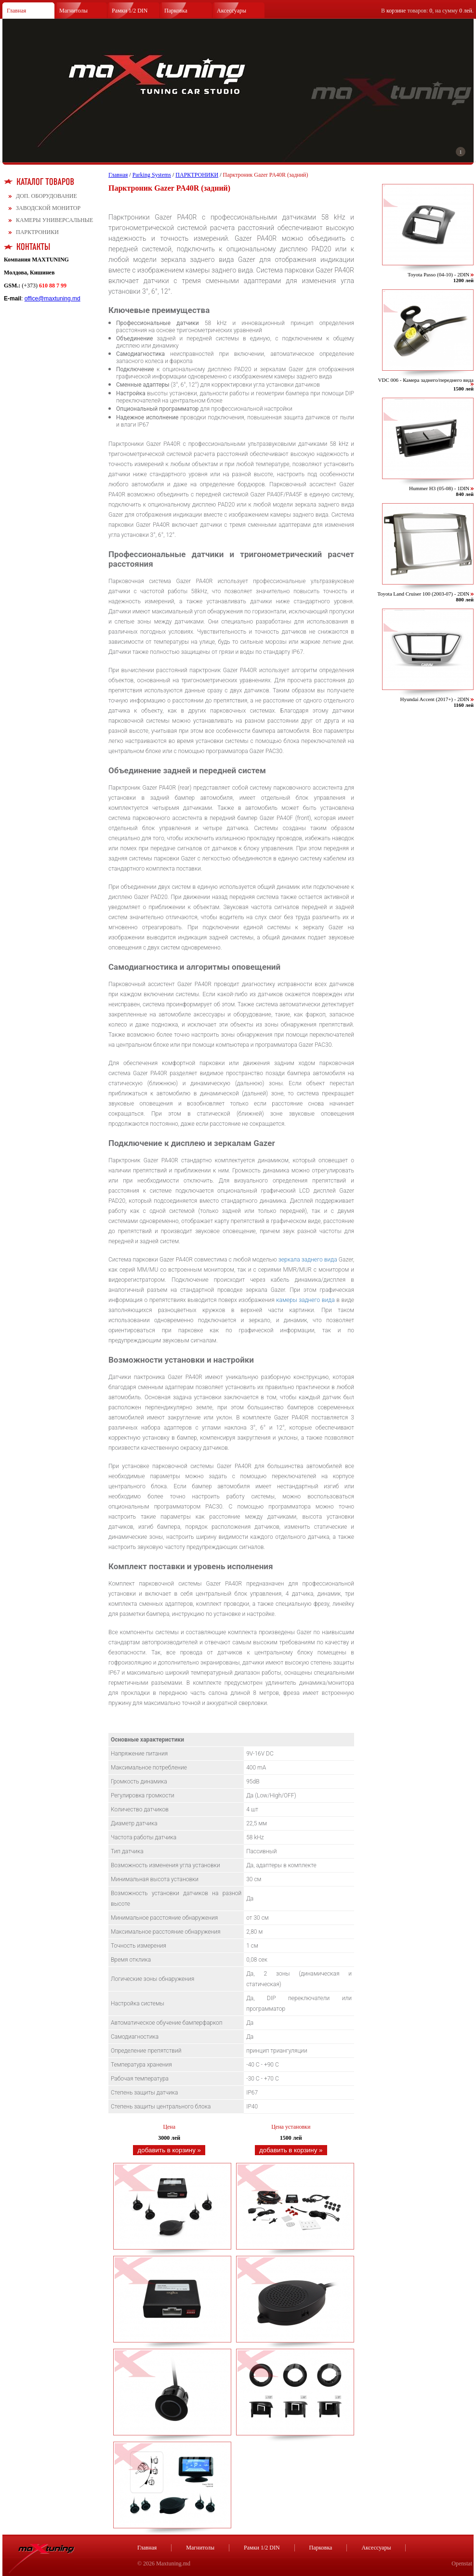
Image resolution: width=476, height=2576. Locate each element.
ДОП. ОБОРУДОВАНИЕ (46, 196)
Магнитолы (73, 10)
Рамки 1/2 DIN (130, 10)
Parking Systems (151, 174)
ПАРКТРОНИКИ (37, 232)
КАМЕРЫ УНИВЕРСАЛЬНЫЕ (54, 220)
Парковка (175, 10)
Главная (16, 10)
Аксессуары (231, 10)
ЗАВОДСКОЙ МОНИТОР (48, 208)
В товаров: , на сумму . (427, 10)
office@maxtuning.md (52, 298)
